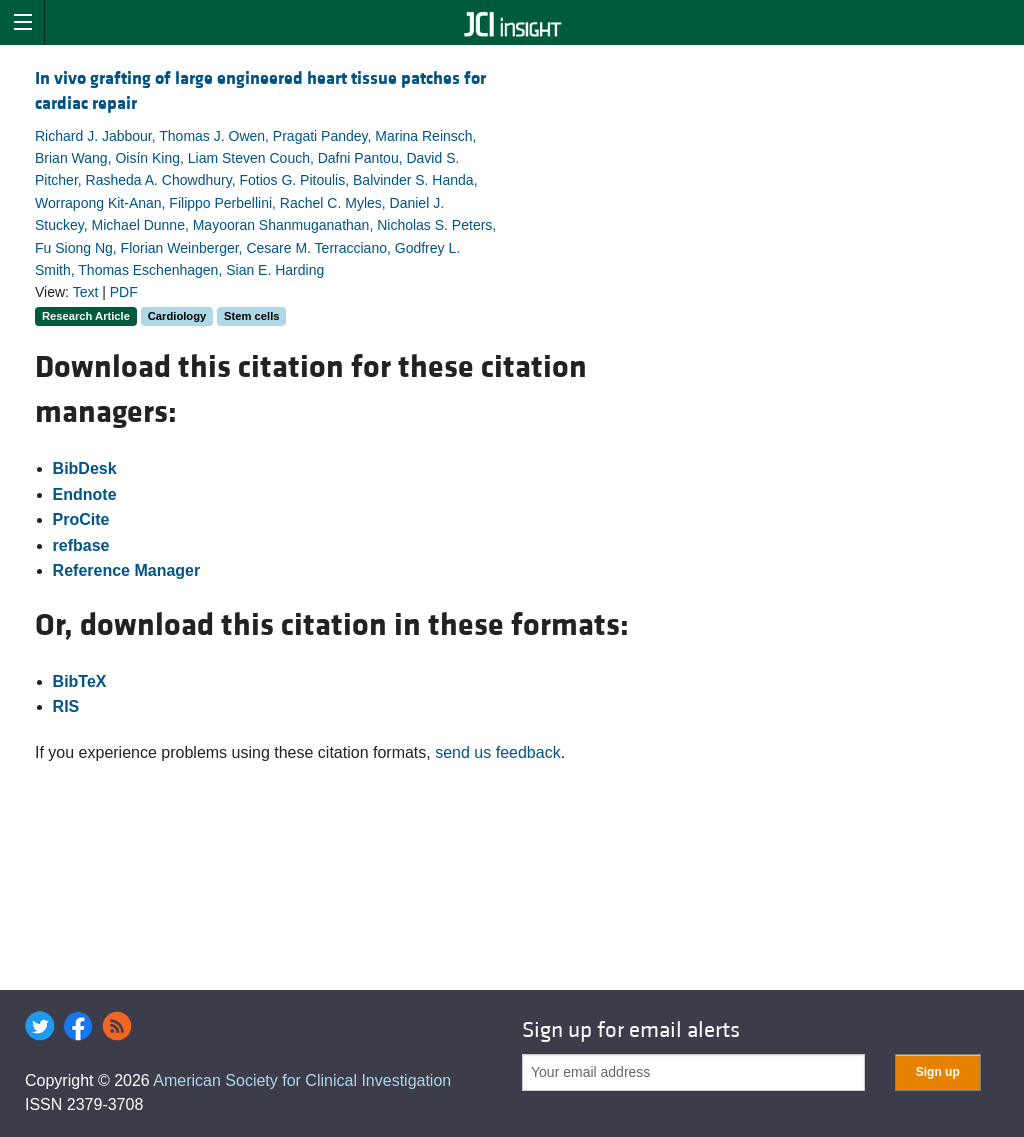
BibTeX (80, 681)
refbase (81, 545)
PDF (124, 292)
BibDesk (85, 468)
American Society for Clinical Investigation (302, 1080)
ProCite (81, 519)
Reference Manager (127, 570)
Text (86, 292)
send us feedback (497, 752)
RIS (66, 706)
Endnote (85, 494)
